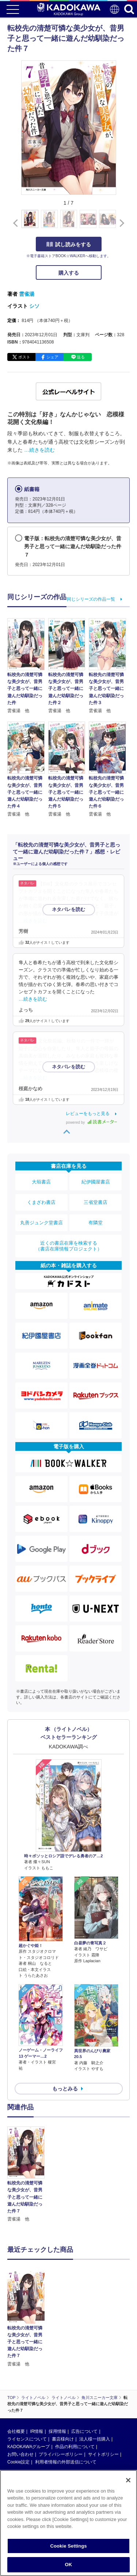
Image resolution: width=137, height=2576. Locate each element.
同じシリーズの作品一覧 (91, 599)
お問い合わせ (20, 2401)
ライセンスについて (27, 2386)
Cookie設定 (18, 2409)
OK (68, 2564)
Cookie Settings (68, 2546)
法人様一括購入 (94, 2386)
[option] (27, 2175)
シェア (52, 357)
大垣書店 (41, 1182)
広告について (84, 2378)
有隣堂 (95, 1222)
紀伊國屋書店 (95, 1182)
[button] (120, 223)
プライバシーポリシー (61, 2401)
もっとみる (65, 2089)
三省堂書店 (95, 1202)
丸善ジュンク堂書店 (41, 1222)
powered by (91, 1122)
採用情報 (57, 2378)
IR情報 (36, 2378)
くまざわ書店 (41, 1202)
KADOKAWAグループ (28, 2394)
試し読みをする (68, 244)
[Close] (128, 2480)
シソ (34, 306)
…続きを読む (39, 450)
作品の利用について (75, 2394)
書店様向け (63, 2386)
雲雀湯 (26, 294)
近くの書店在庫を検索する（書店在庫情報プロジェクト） (68, 1246)
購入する (68, 273)
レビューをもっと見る (88, 1113)
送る (81, 357)
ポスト (24, 357)
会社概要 (16, 2378)
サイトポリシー (103, 2401)
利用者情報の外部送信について (65, 2409)
